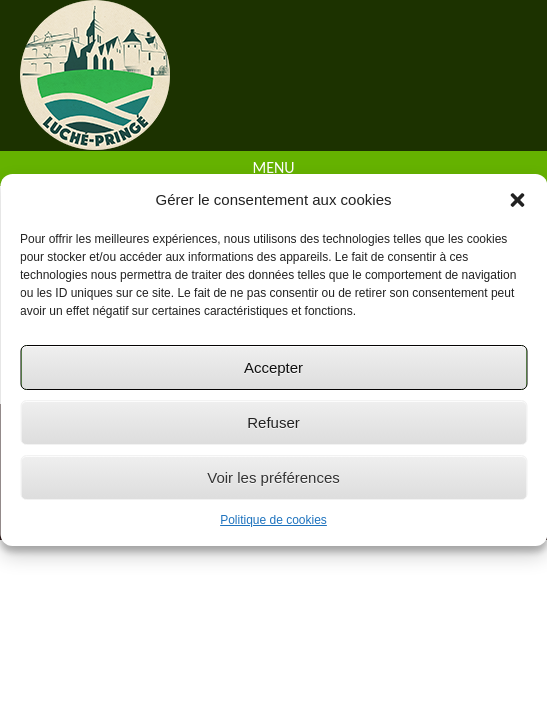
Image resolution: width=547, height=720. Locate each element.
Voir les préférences (273, 477)
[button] (517, 200)
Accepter (273, 367)
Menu (273, 167)
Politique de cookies (273, 520)
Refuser (273, 422)
